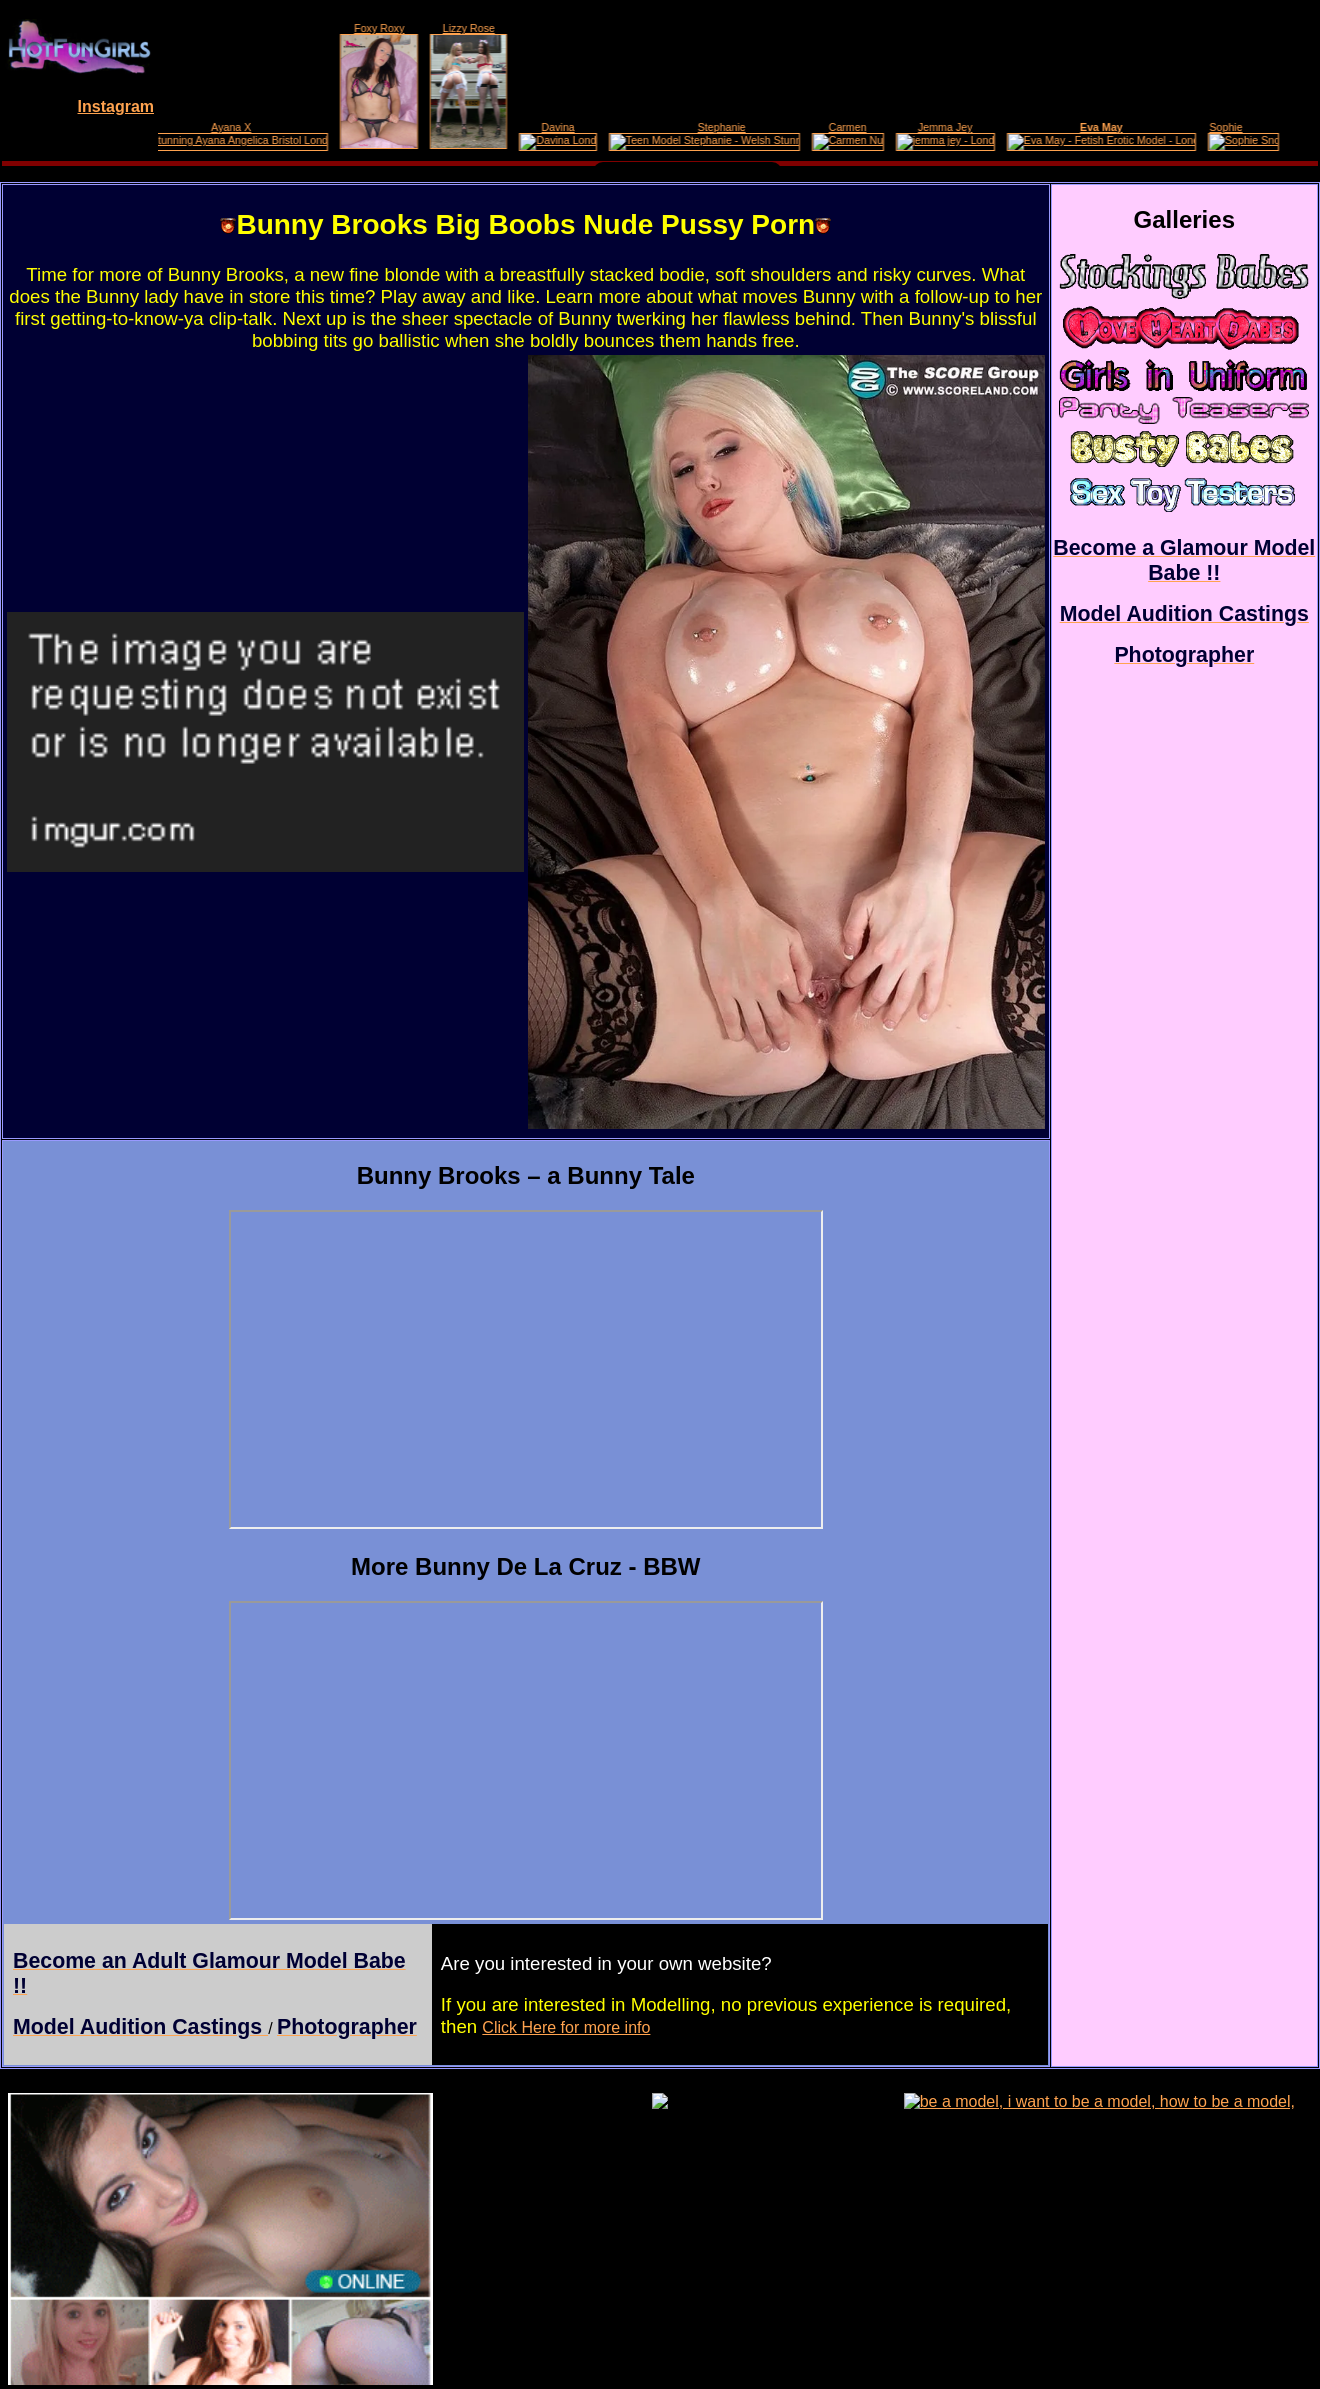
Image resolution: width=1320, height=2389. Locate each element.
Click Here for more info (566, 2027)
